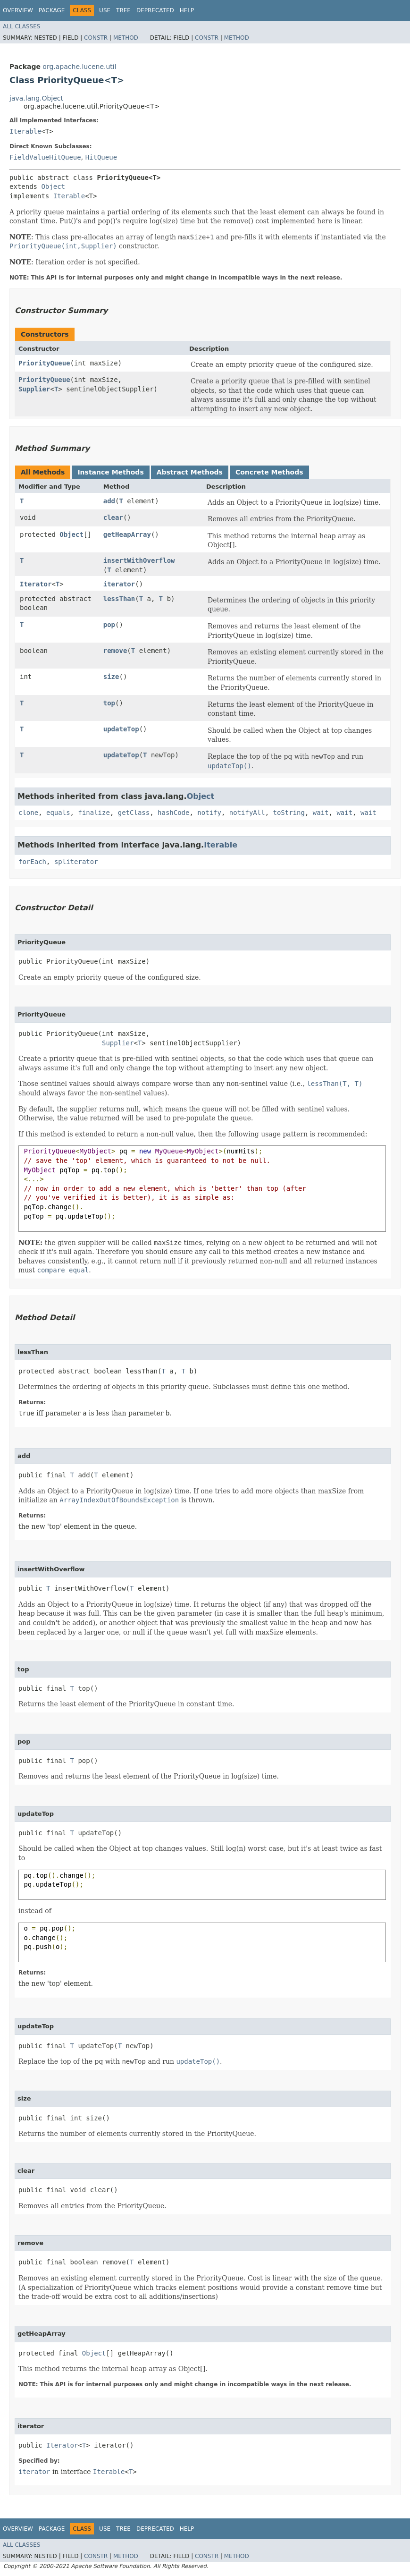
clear (113, 517)
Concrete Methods (269, 472)
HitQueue (101, 157)
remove (115, 650)
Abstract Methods (190, 472)
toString (289, 812)
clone (28, 812)
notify (209, 812)
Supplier (34, 389)
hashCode (173, 812)
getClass (134, 812)
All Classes (21, 26)
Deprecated (155, 10)
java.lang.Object (36, 98)
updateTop (121, 729)
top (109, 703)
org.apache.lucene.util (79, 66)
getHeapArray (127, 534)
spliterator (76, 861)
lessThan (119, 598)
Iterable (25, 131)
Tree (123, 10)
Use (104, 10)
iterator (119, 584)
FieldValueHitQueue (45, 157)
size (111, 676)
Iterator (35, 584)
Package (52, 10)
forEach (32, 861)
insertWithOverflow (139, 560)
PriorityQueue (44, 363)
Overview (18, 10)
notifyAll (247, 812)
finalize (93, 812)
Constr (96, 37)
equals (58, 812)
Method (125, 37)
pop (109, 624)
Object (53, 186)
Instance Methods (110, 472)
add (109, 501)
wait (321, 812)
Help (187, 10)
